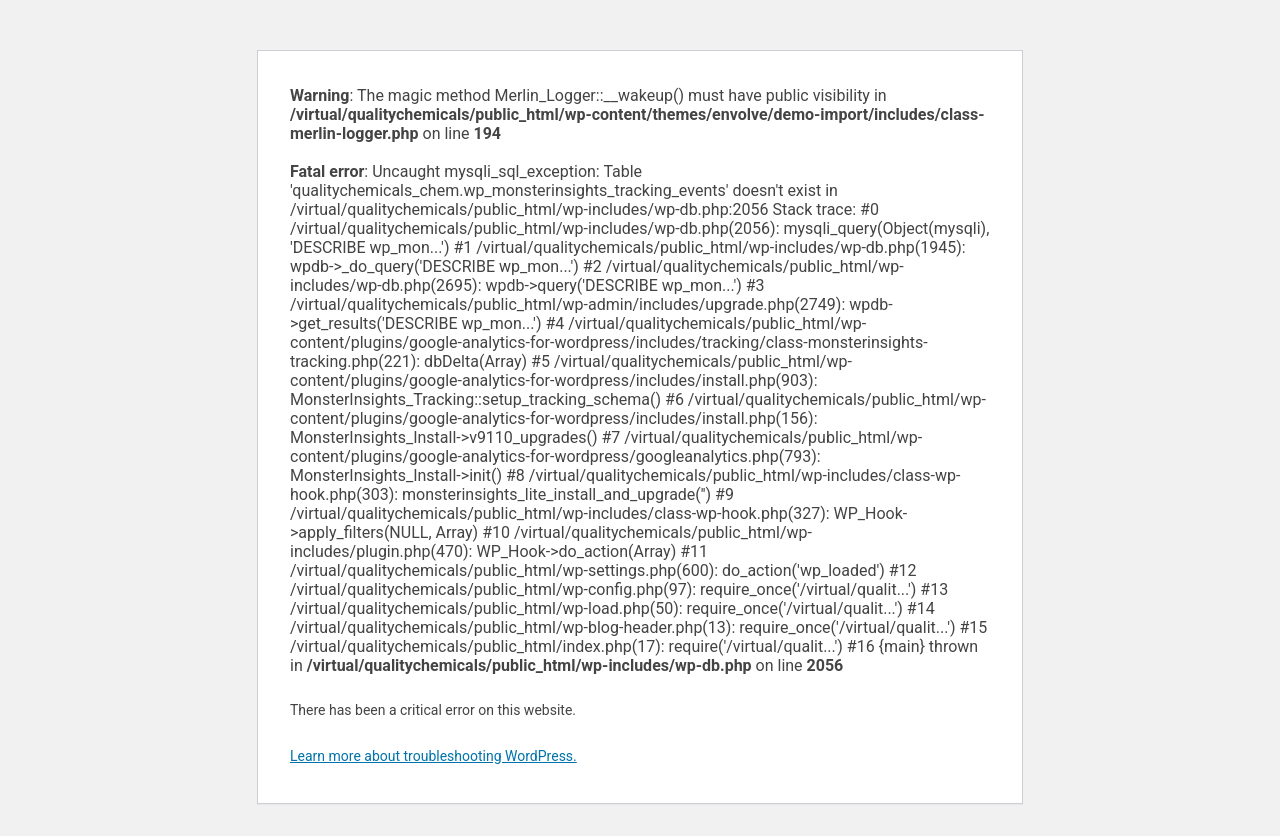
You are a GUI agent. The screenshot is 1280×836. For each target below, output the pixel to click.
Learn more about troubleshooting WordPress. (433, 756)
